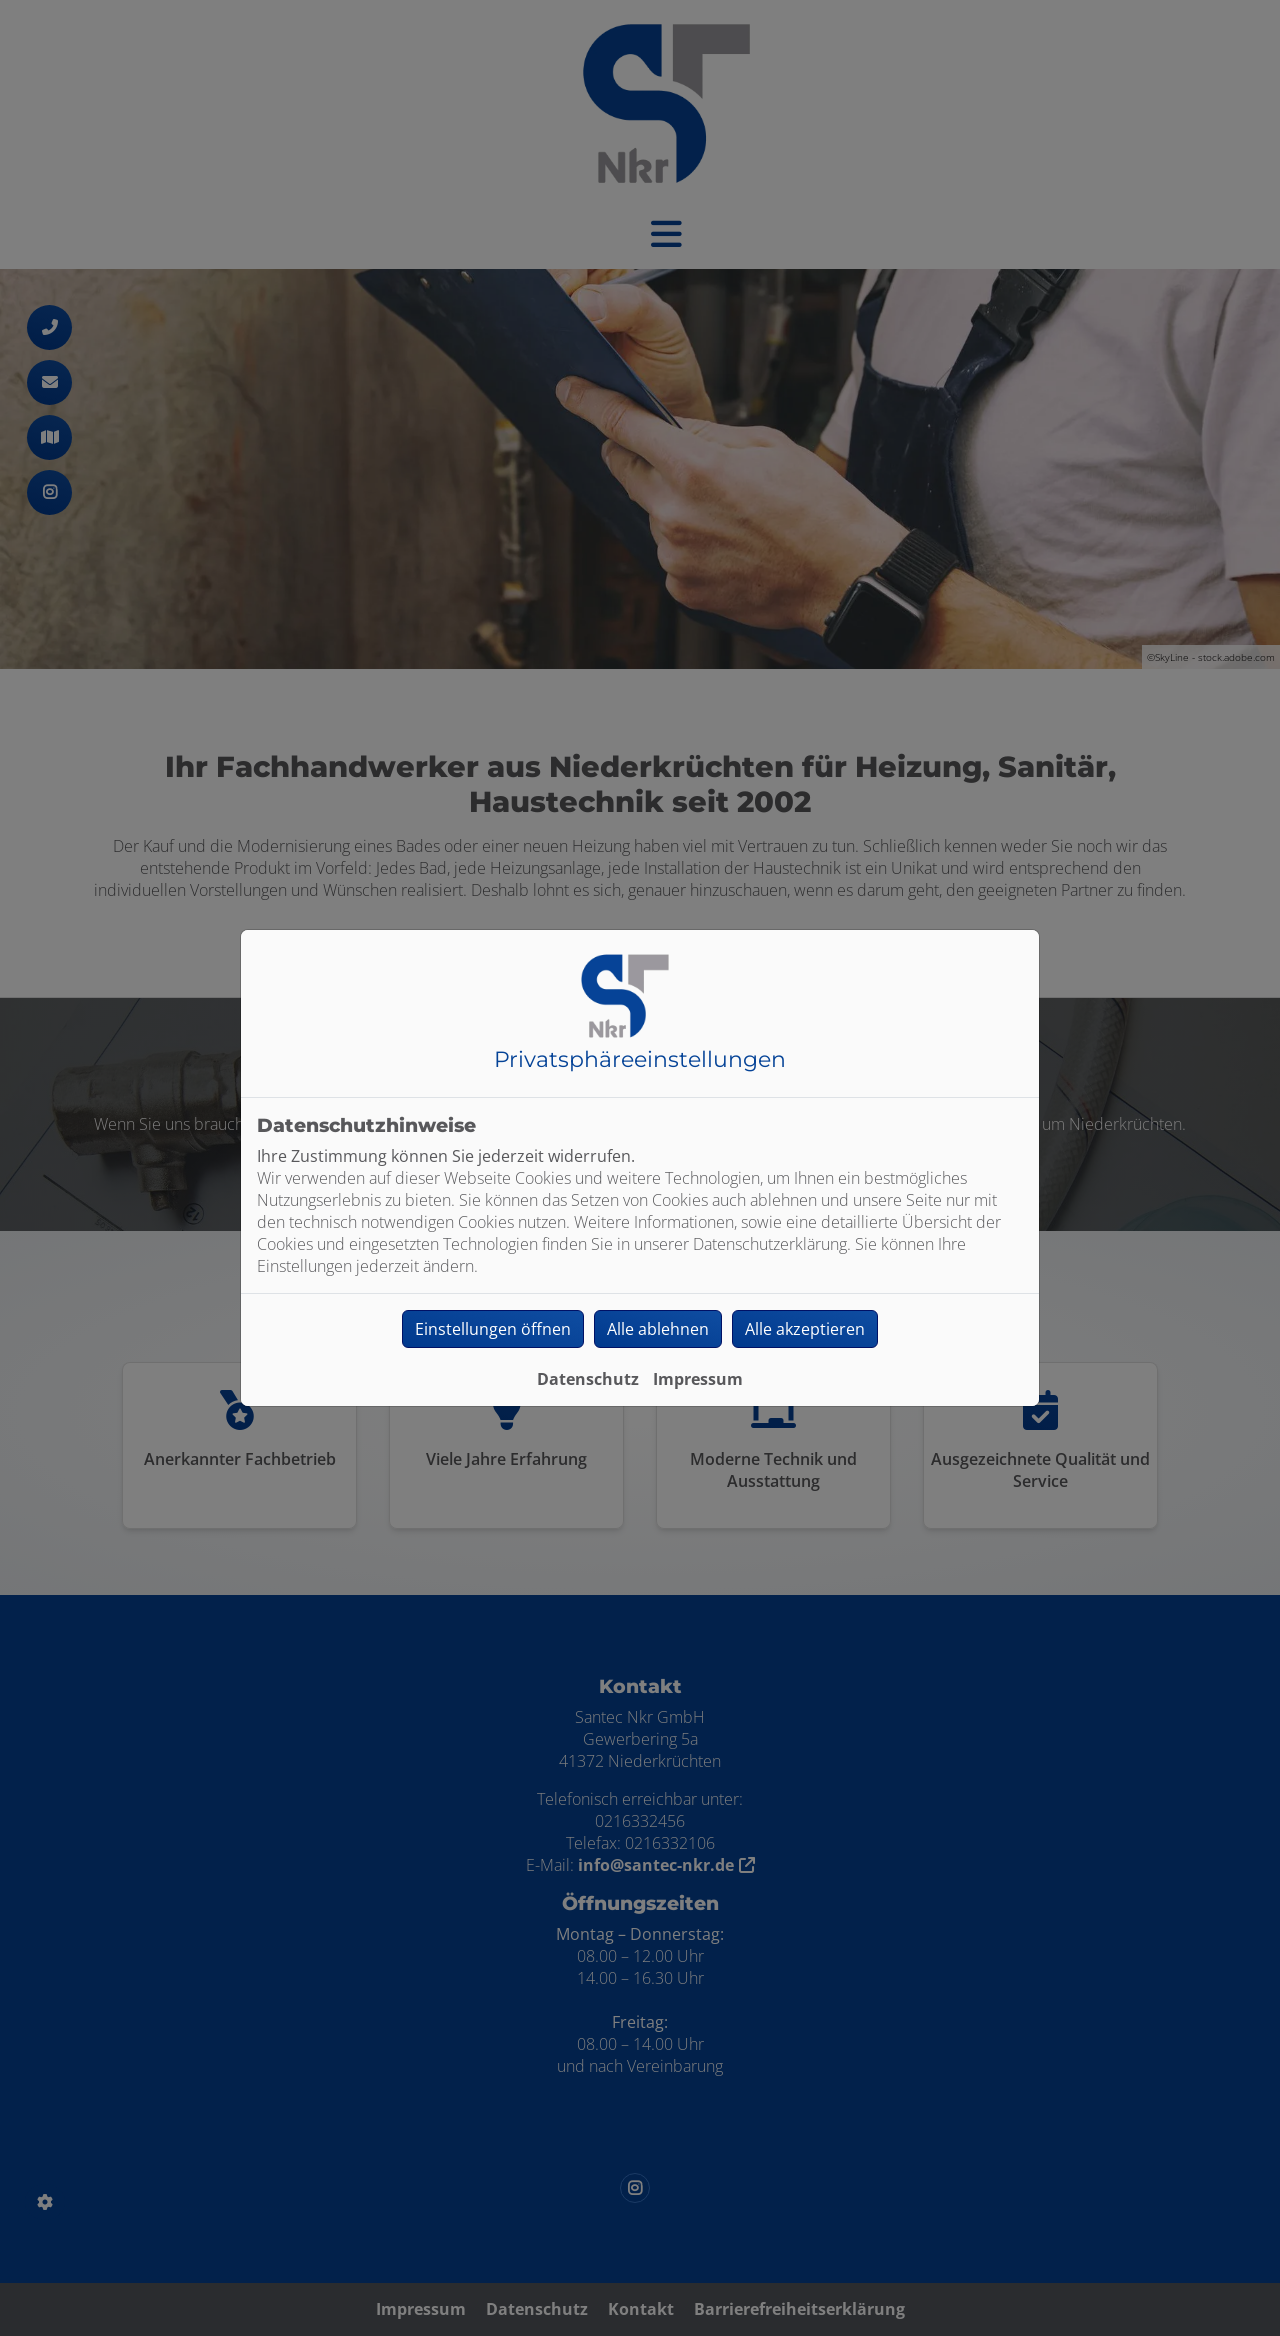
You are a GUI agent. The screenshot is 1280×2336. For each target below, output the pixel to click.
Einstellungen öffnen (493, 1329)
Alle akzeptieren (805, 1329)
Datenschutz (588, 1379)
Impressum (698, 1379)
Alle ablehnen (658, 1329)
